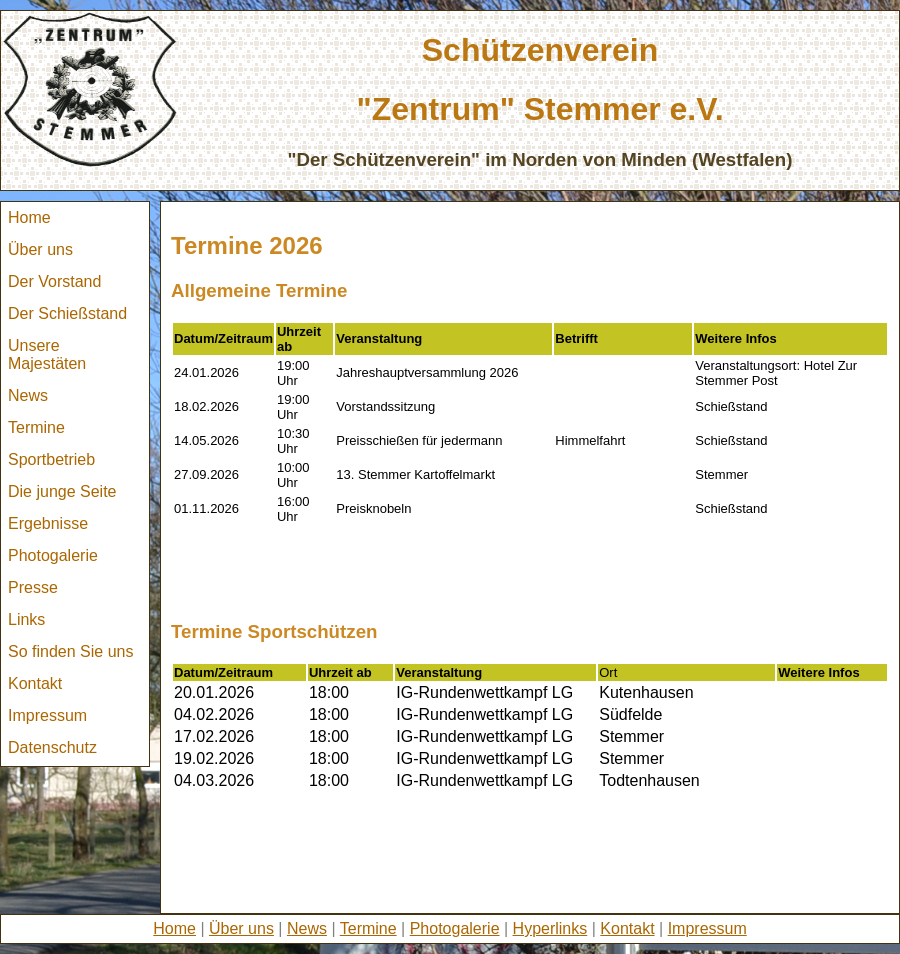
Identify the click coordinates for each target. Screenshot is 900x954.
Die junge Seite (62, 491)
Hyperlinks (550, 928)
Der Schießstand (67, 313)
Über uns (40, 249)
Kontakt (35, 683)
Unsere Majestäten (47, 354)
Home (29, 217)
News (28, 395)
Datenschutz (52, 747)
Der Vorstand (54, 281)
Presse (33, 587)
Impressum (47, 715)
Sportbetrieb (51, 459)
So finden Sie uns (70, 651)
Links (26, 619)
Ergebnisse (48, 523)
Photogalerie (53, 555)
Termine (36, 427)
